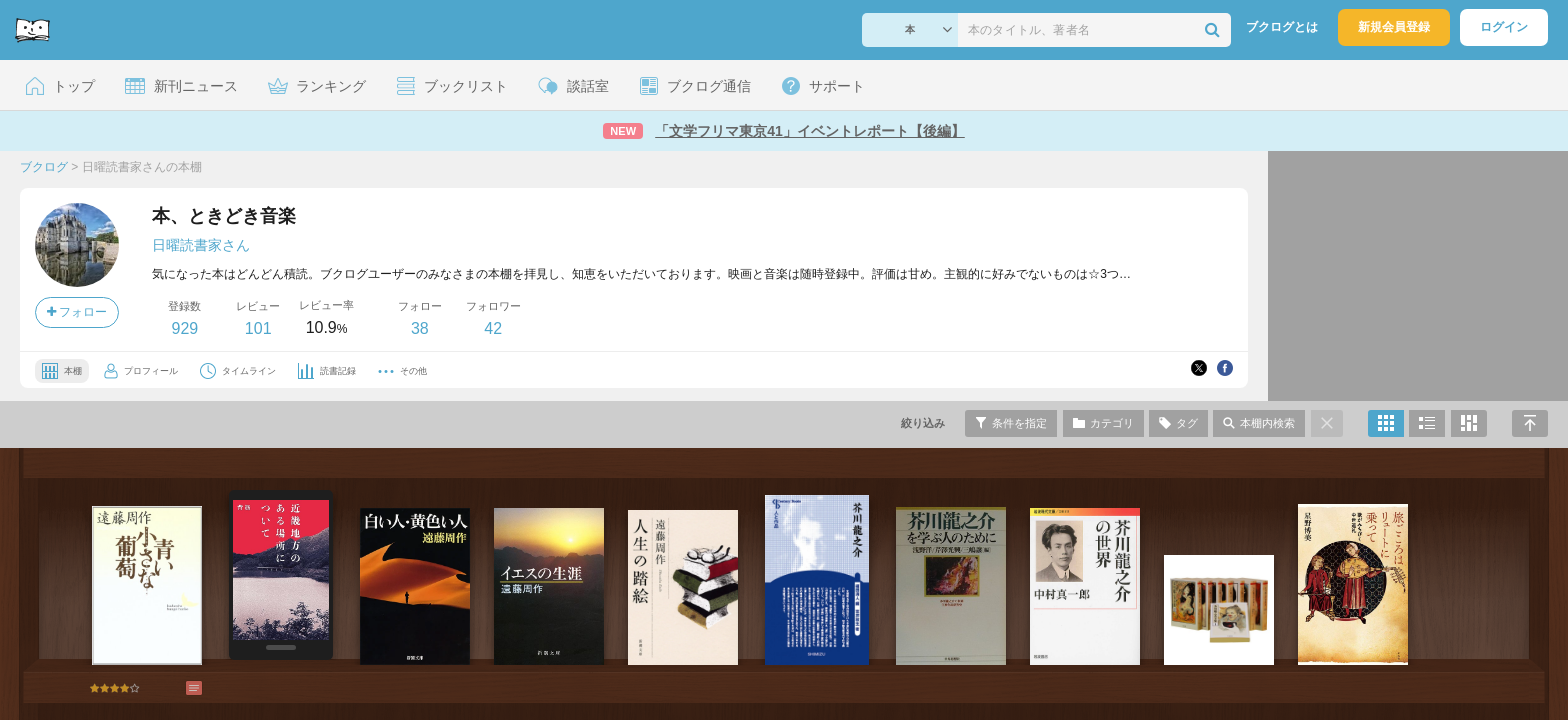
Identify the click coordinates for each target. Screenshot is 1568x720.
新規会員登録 (1394, 27)
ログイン (1504, 27)
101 (258, 328)
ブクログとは (1282, 27)
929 (184, 328)
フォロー (77, 312)
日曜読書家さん (201, 245)
